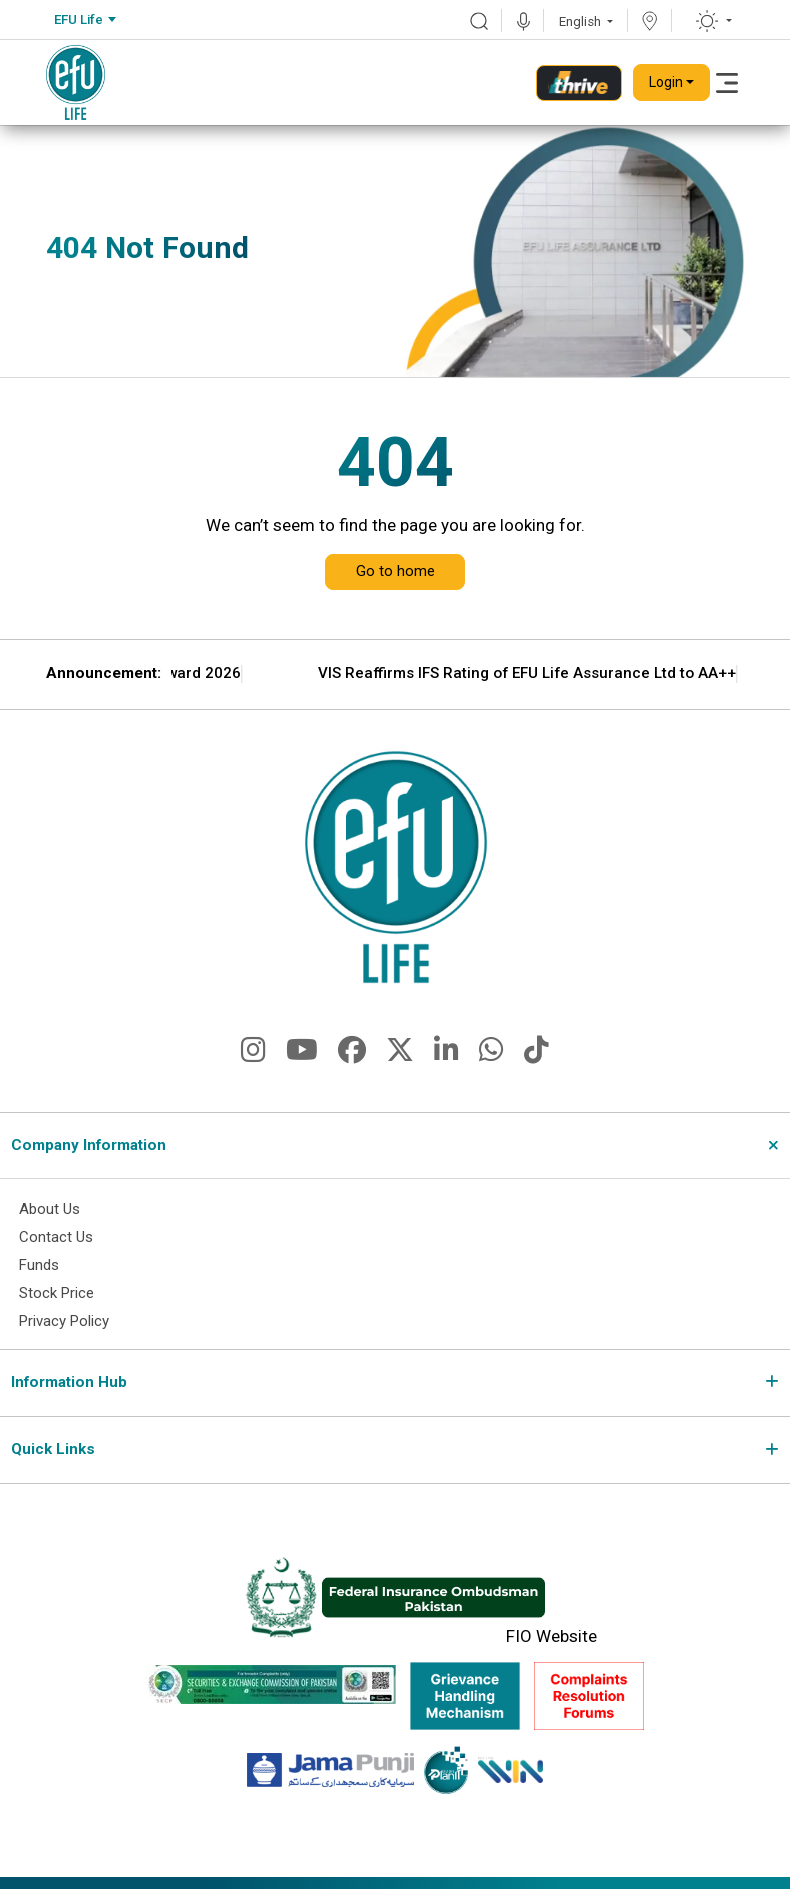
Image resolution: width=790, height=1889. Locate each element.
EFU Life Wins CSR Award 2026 (378, 673)
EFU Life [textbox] (78, 19)
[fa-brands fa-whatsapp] (491, 1056)
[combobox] (84, 20)
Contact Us (56, 1240)
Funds (39, 1269)
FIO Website (551, 1642)
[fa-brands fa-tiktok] (536, 1056)
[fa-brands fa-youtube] (302, 1056)
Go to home (395, 571)
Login (666, 82)
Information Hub (69, 1388)
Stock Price (57, 1298)
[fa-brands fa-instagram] (253, 1056)
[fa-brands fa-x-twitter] (400, 1056)
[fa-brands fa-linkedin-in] (446, 1056)
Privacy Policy (65, 1327)
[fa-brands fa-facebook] (352, 1056)
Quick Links (53, 1455)
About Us (49, 1211)
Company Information (88, 1145)
